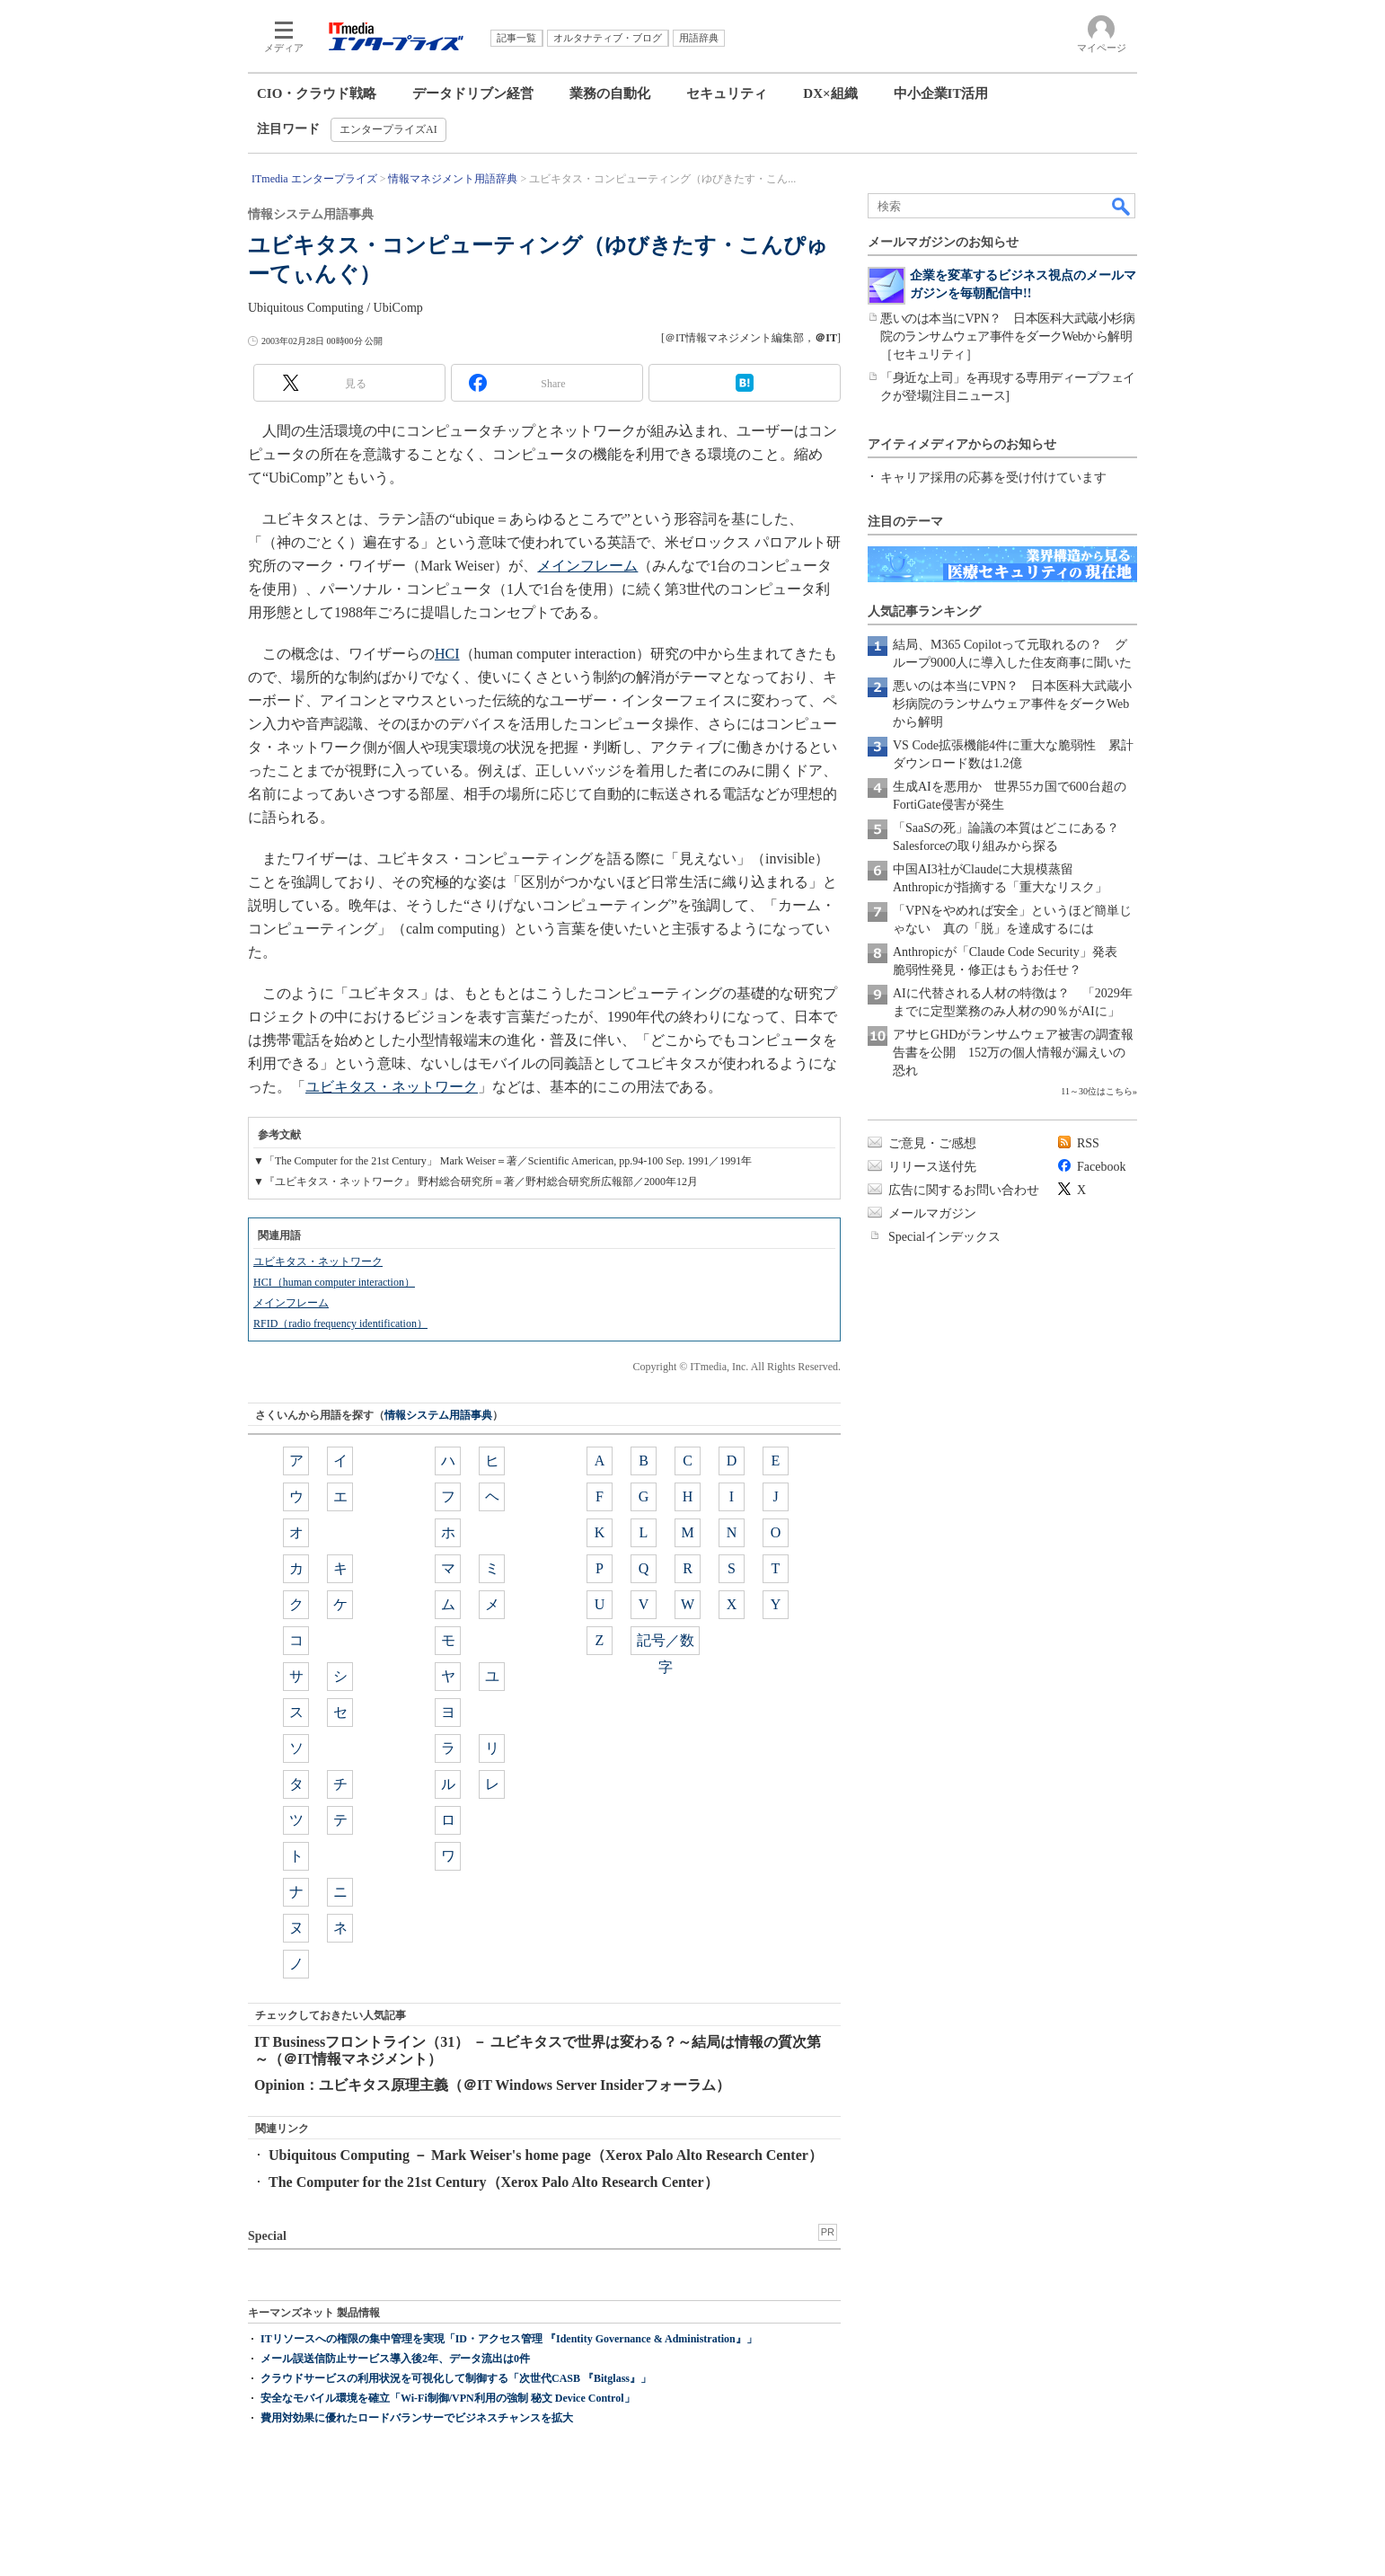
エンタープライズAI (388, 129)
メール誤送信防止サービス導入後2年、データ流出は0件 (395, 2358)
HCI (447, 653)
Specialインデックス (944, 1237)
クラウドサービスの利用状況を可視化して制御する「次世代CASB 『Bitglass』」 (455, 2378)
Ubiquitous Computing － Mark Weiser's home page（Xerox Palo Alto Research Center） (546, 2155)
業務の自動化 (609, 93)
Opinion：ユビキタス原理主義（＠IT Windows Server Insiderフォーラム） (492, 2085)
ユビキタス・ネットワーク (391, 1086)
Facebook (1101, 1166)
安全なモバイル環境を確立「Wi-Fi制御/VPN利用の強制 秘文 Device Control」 (447, 2398)
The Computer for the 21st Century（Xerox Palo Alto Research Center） (494, 2182)
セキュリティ (726, 93)
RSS (1088, 1143)
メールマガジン (932, 1213)
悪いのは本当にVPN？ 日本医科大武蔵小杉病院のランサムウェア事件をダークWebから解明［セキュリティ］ (1007, 336)
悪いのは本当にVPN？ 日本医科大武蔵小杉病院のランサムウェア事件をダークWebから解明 (1012, 704)
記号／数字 (665, 1644)
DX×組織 (830, 93)
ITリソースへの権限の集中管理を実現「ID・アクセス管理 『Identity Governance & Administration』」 (508, 2339)
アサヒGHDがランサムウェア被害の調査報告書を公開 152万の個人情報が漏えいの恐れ (1013, 1052)
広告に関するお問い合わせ (963, 1190)
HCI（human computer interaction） (334, 1282)
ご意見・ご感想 (932, 1143)
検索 (1121, 205)
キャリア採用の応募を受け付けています (993, 477)
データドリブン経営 (473, 93)
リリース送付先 (932, 1166)
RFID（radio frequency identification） (340, 1323)
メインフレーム (587, 565)
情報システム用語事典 (438, 1415)
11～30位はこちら (1097, 1091)
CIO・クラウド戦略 (316, 93)
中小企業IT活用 (941, 93)
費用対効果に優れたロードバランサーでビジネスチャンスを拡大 (416, 2418)
